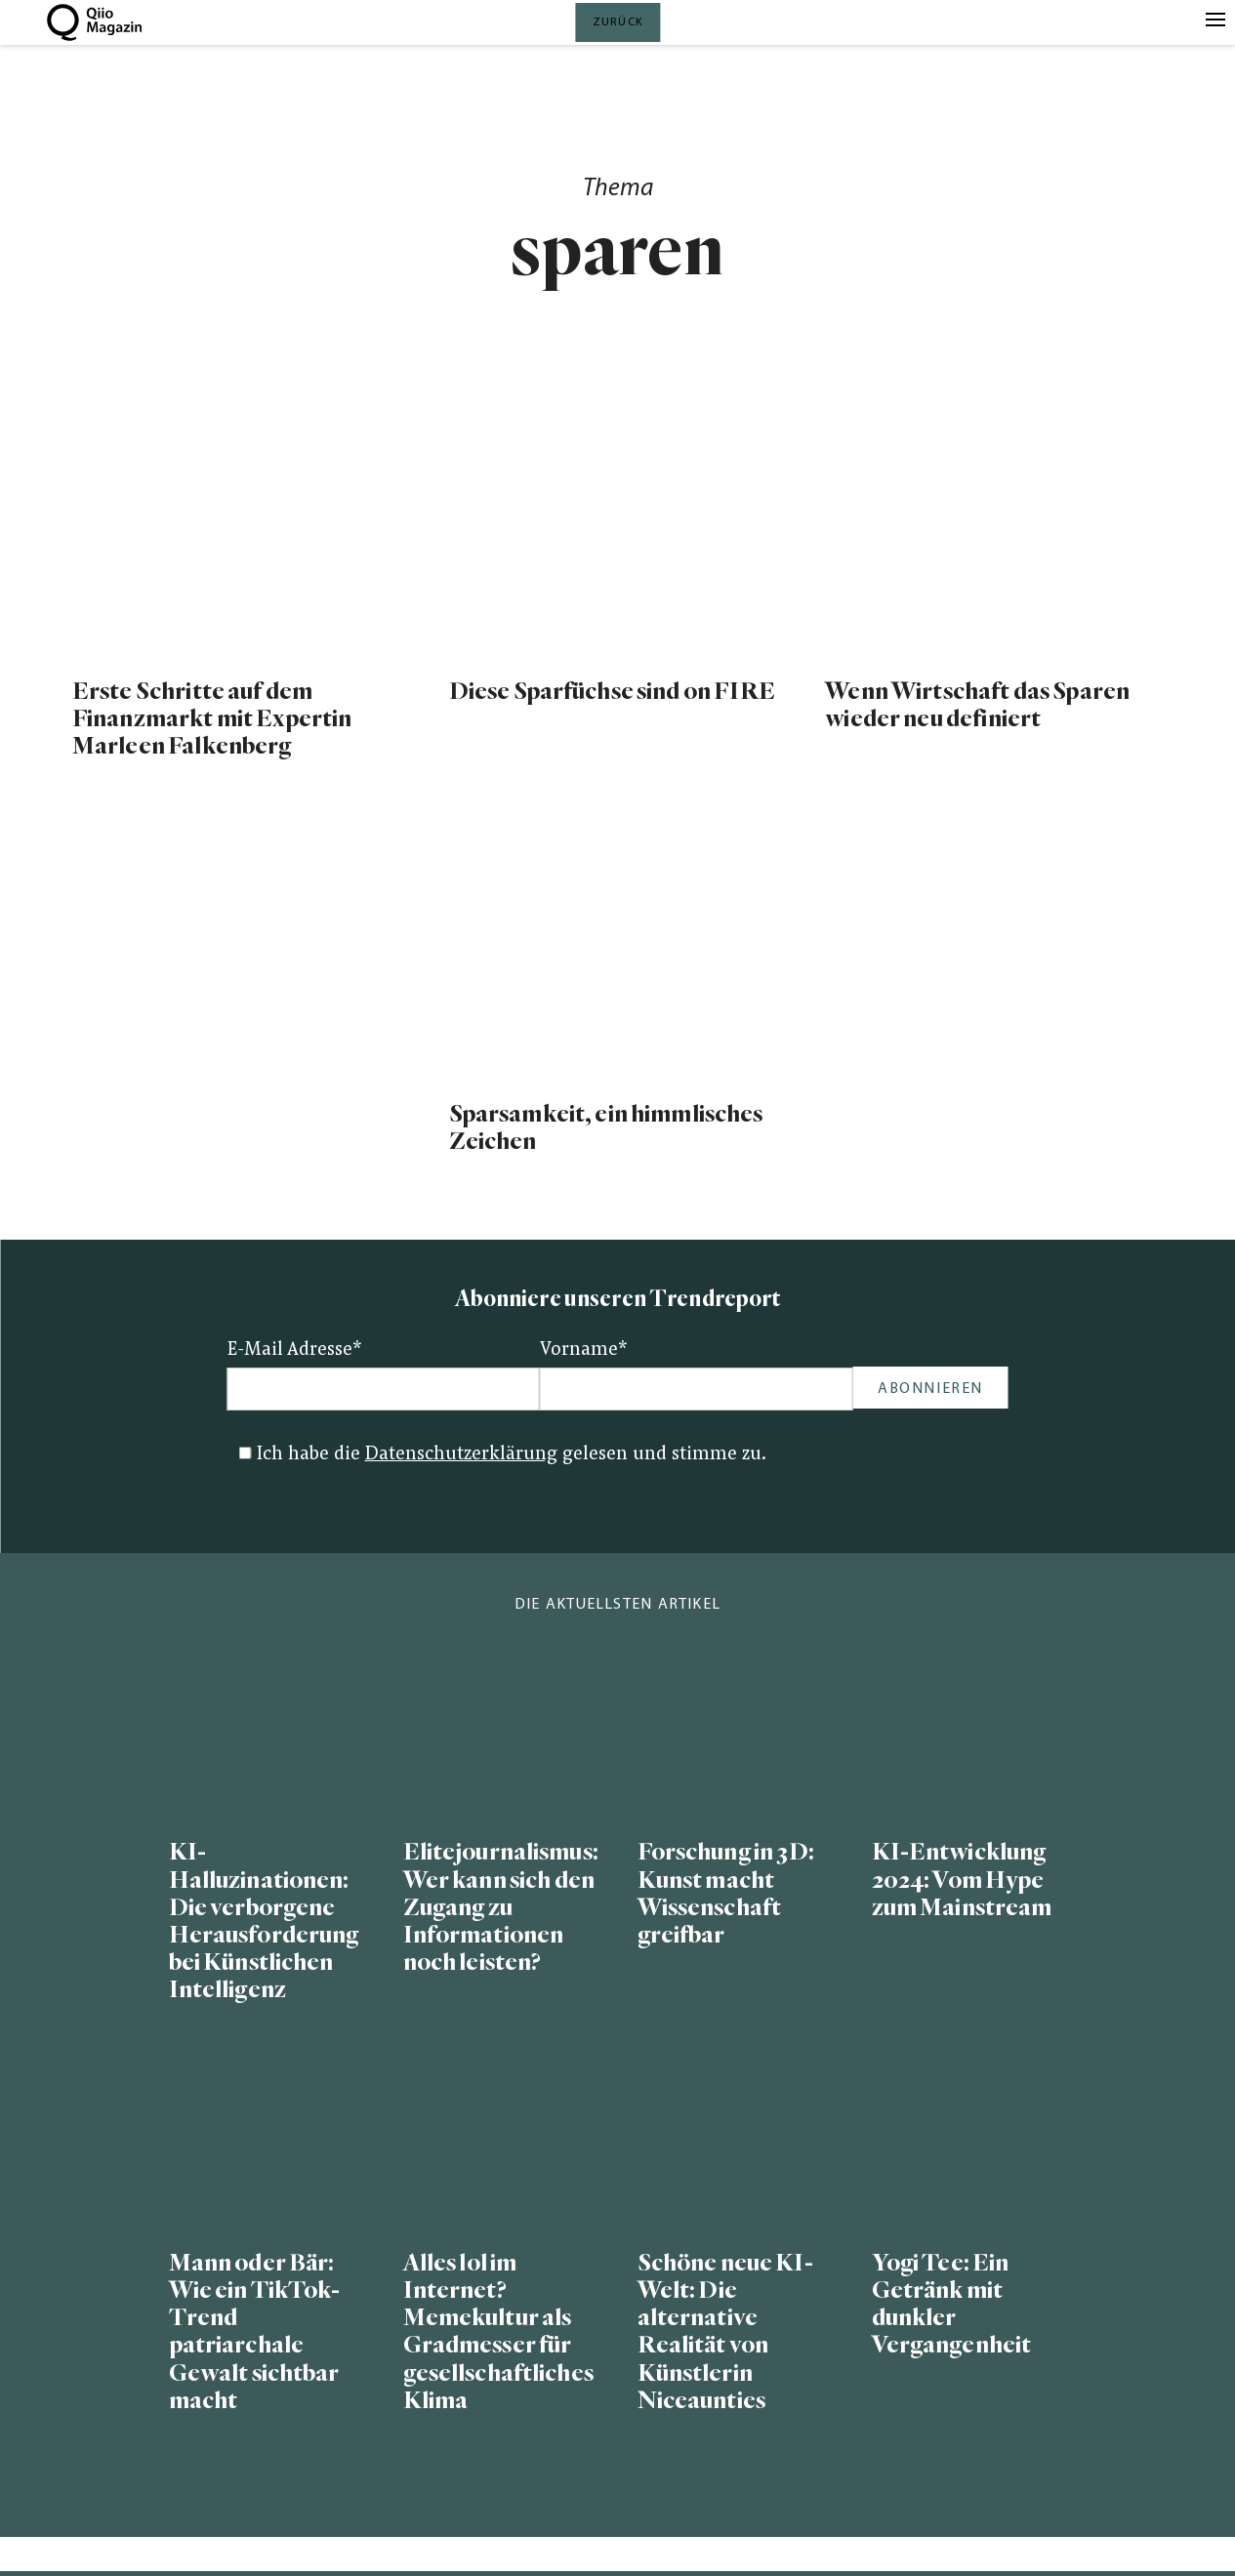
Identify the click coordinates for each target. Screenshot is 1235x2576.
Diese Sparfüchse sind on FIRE (612, 691)
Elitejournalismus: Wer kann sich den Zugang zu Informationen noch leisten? (500, 1907)
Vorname (584, 1350)
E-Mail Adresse (294, 1350)
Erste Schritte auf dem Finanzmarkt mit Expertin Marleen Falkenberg (211, 718)
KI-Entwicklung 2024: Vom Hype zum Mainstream (962, 1879)
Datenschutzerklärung (461, 1455)
